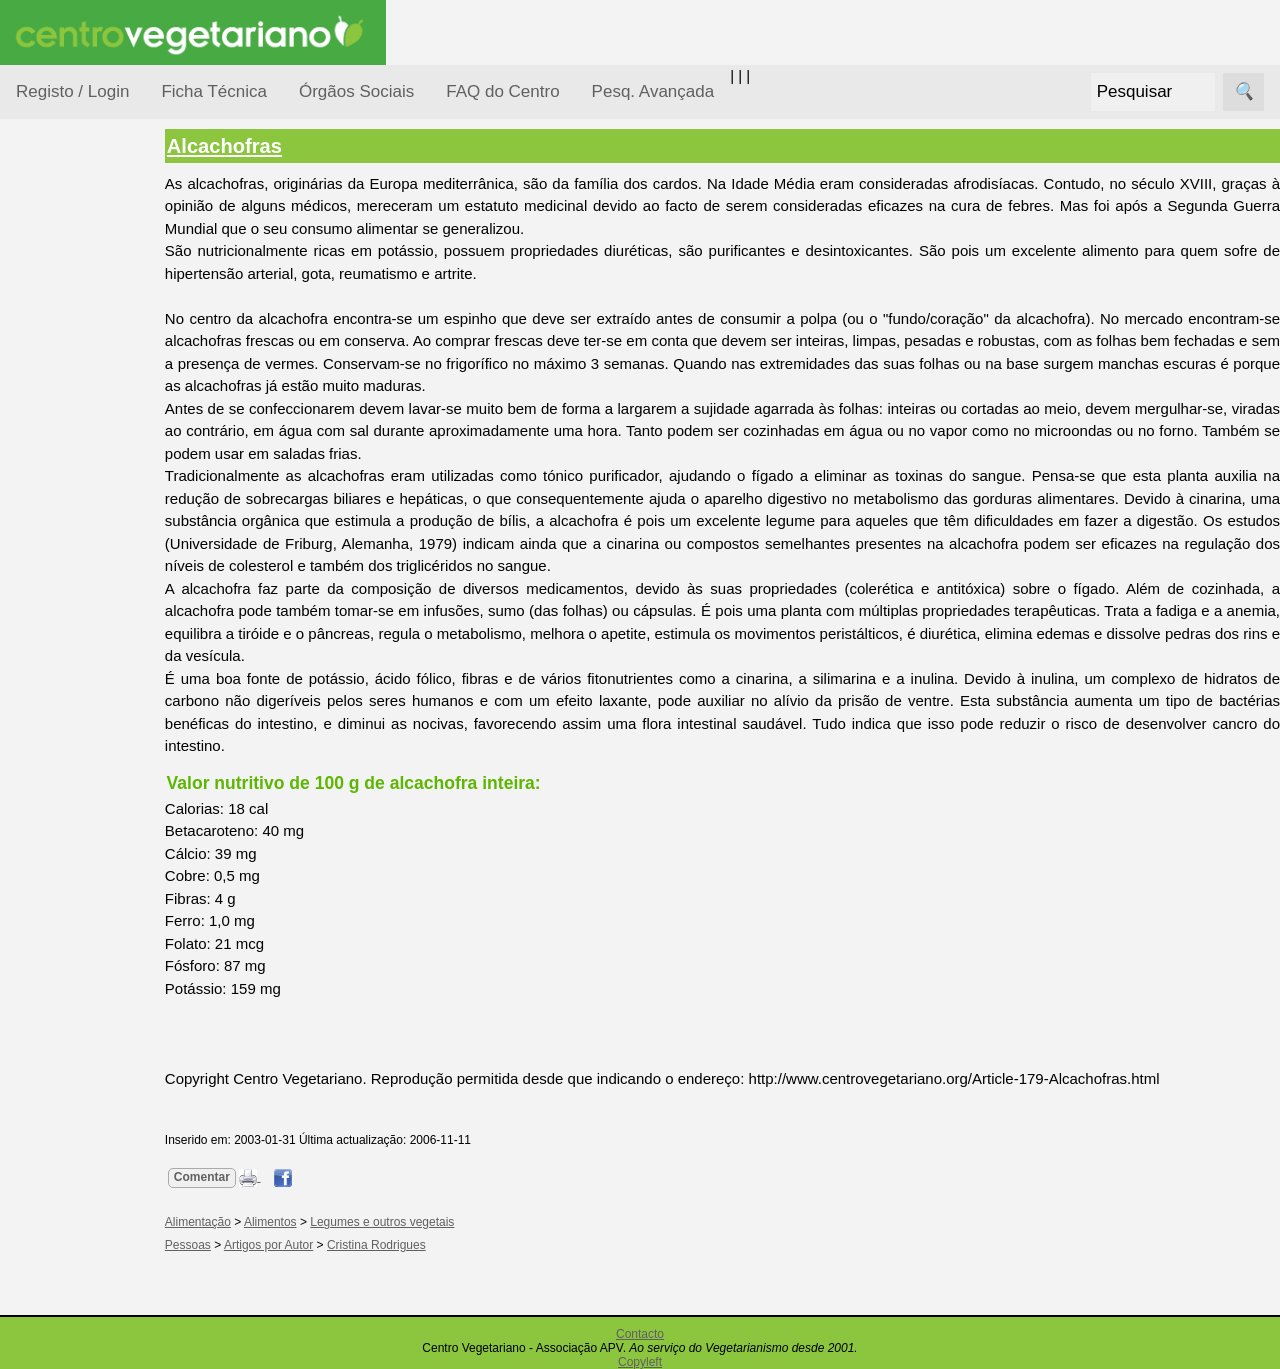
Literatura (95, 958)
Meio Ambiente (89, 478)
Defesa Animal (88, 401)
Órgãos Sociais (356, 91)
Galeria (88, 925)
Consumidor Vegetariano (80, 352)
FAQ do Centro (502, 91)
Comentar (237, 1177)
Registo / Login (72, 91)
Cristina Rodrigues (411, 1245)
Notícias (67, 517)
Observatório (83, 555)
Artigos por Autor (303, 1245)
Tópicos (42, 251)
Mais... (38, 1240)
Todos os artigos (118, 1330)
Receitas (93, 773)
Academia (97, 893)
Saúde (61, 632)
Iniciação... (76, 440)
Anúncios (95, 805)
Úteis (33, 1015)
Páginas (43, 683)
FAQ (79, 1298)
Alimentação (81, 302)
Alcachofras (259, 146)
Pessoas (69, 594)
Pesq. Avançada (653, 91)
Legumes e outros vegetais (417, 1222)
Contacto (640, 1334)
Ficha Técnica (214, 91)
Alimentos (305, 1222)
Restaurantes (108, 1073)
